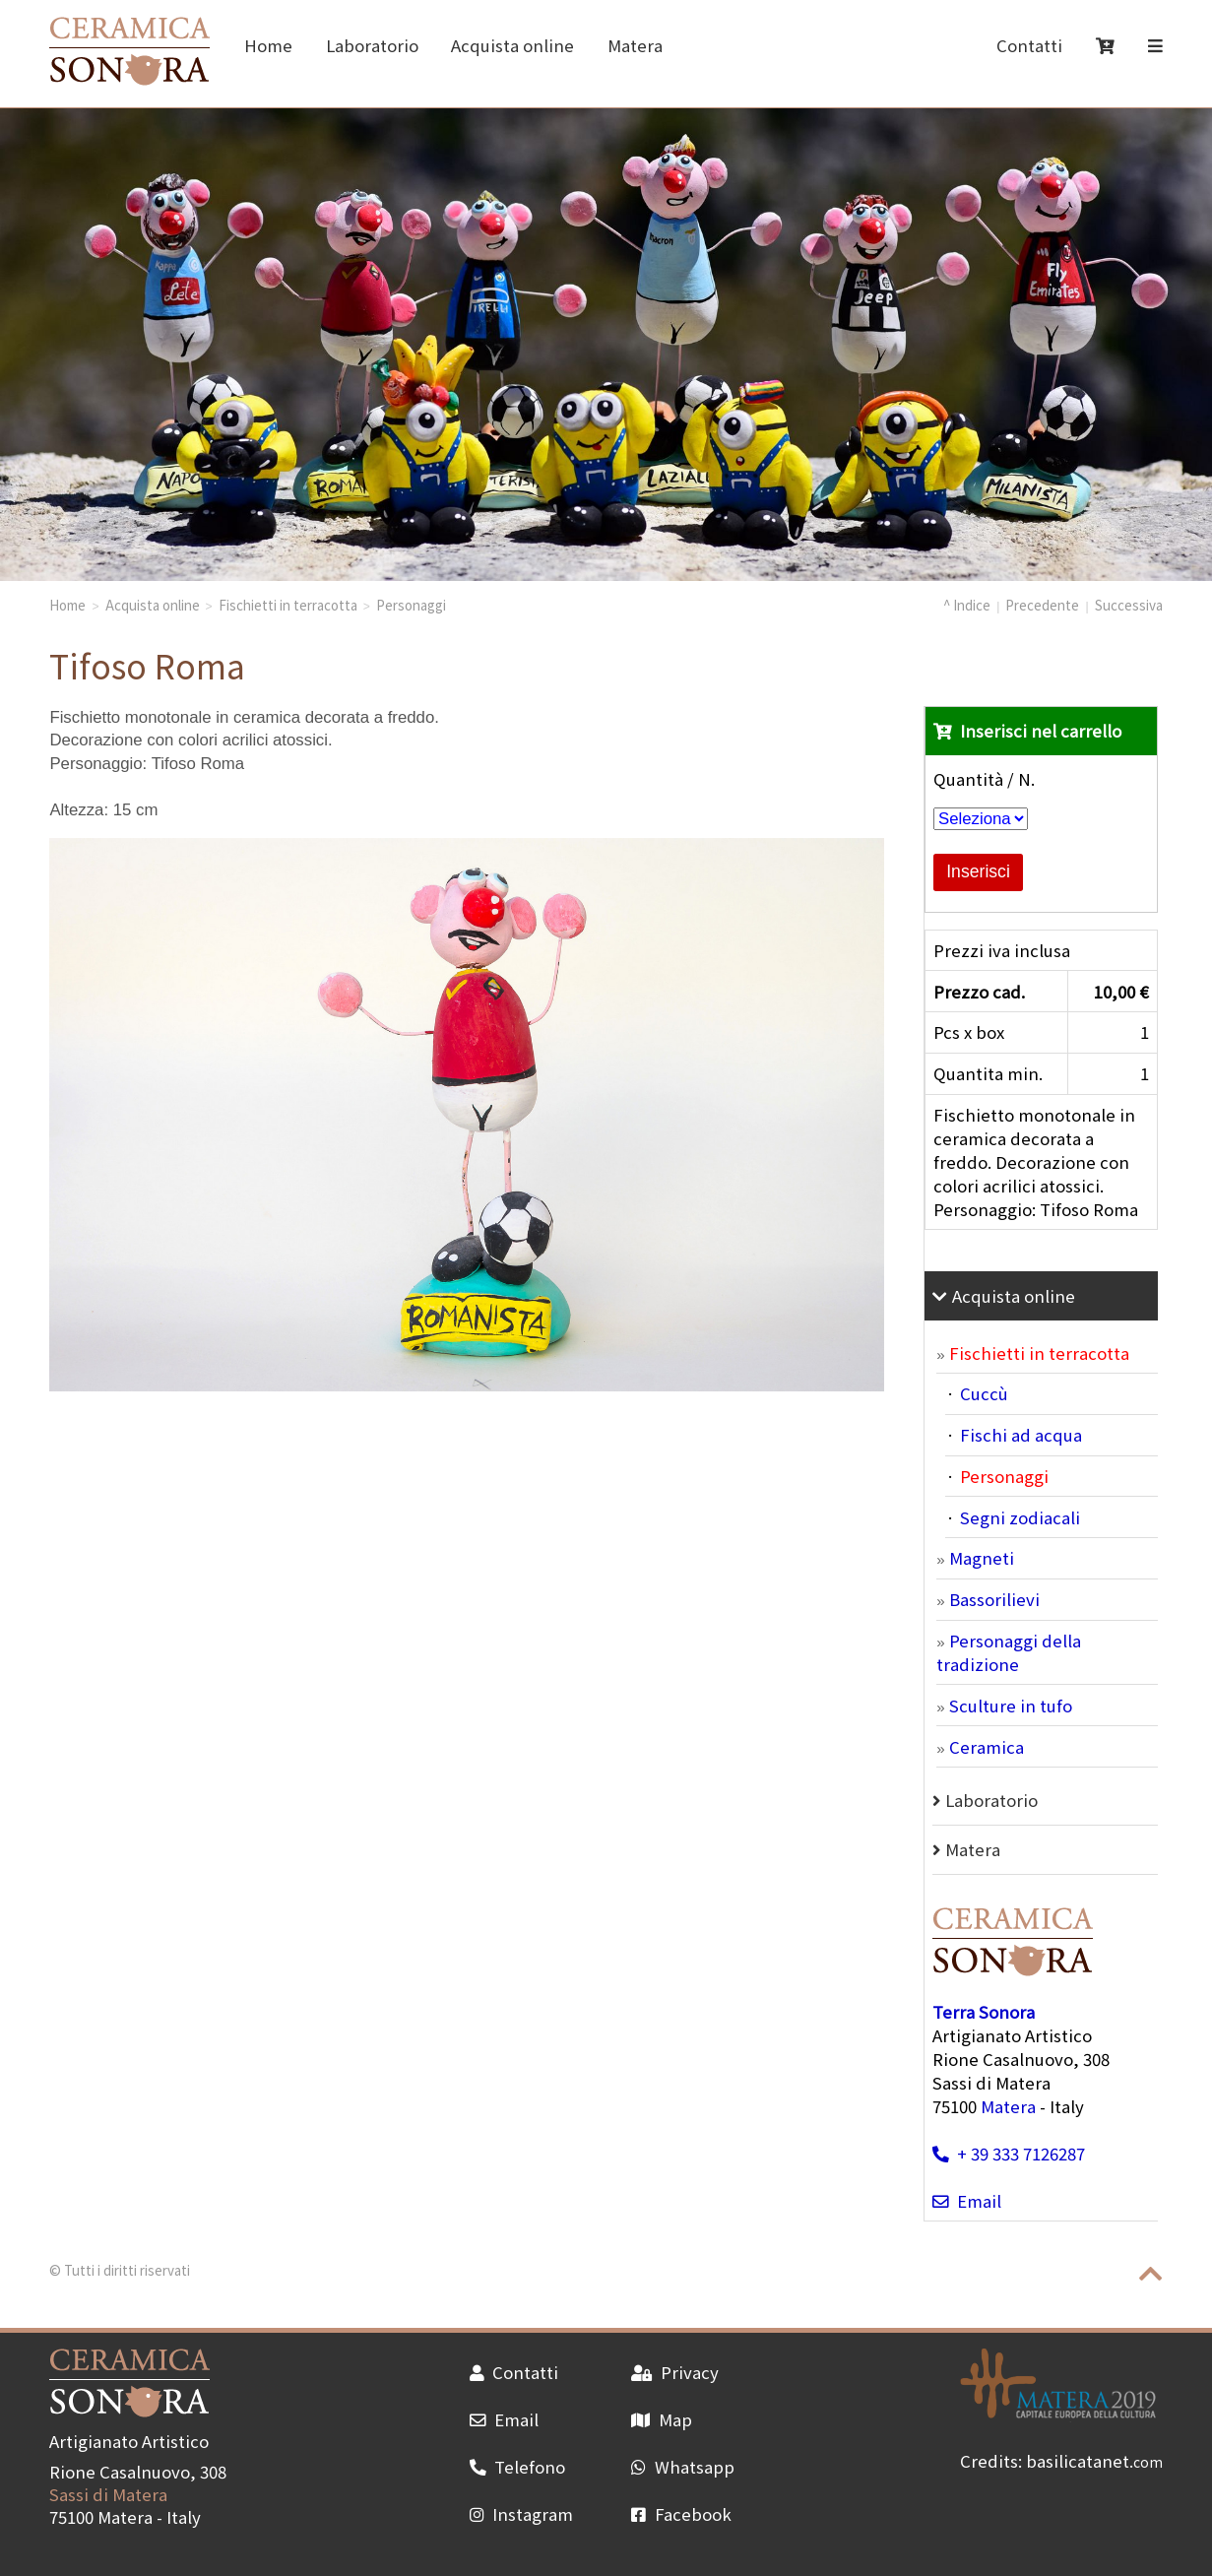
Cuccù (984, 1393)
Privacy (674, 2372)
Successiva (1129, 604)
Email (966, 2201)
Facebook (681, 2514)
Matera (635, 45)
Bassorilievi (994, 1599)
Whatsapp (682, 2467)
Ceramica (986, 1747)
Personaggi (411, 604)
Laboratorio (372, 45)
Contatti (1029, 45)
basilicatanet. (1094, 2461)
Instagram (521, 2514)
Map (661, 2419)
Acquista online (512, 45)
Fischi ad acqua (1021, 1435)
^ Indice (966, 604)
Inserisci (978, 871)
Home (268, 45)
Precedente (1042, 604)
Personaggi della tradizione (1008, 1652)
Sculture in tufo (1010, 1705)
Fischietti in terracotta (288, 604)
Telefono (517, 2467)
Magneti (981, 1558)
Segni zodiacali (1020, 1517)
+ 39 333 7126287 (1008, 2153)
